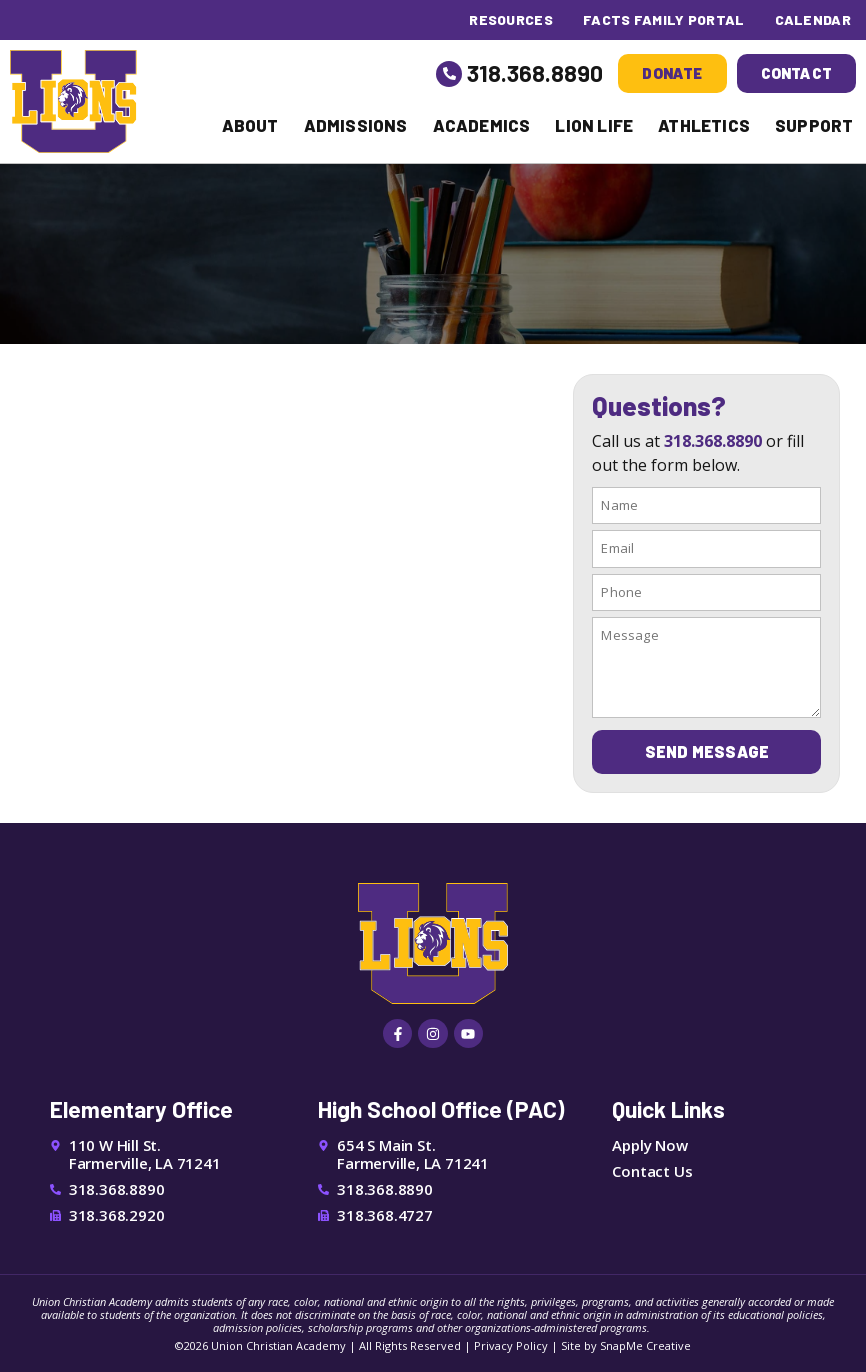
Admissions (356, 125)
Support (814, 125)
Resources (511, 19)
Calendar (813, 19)
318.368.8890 (535, 73)
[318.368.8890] (449, 74)
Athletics (704, 125)
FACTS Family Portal (664, 19)
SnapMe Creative (645, 1345)
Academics (482, 125)
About (250, 125)
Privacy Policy (511, 1345)
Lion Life (594, 125)
